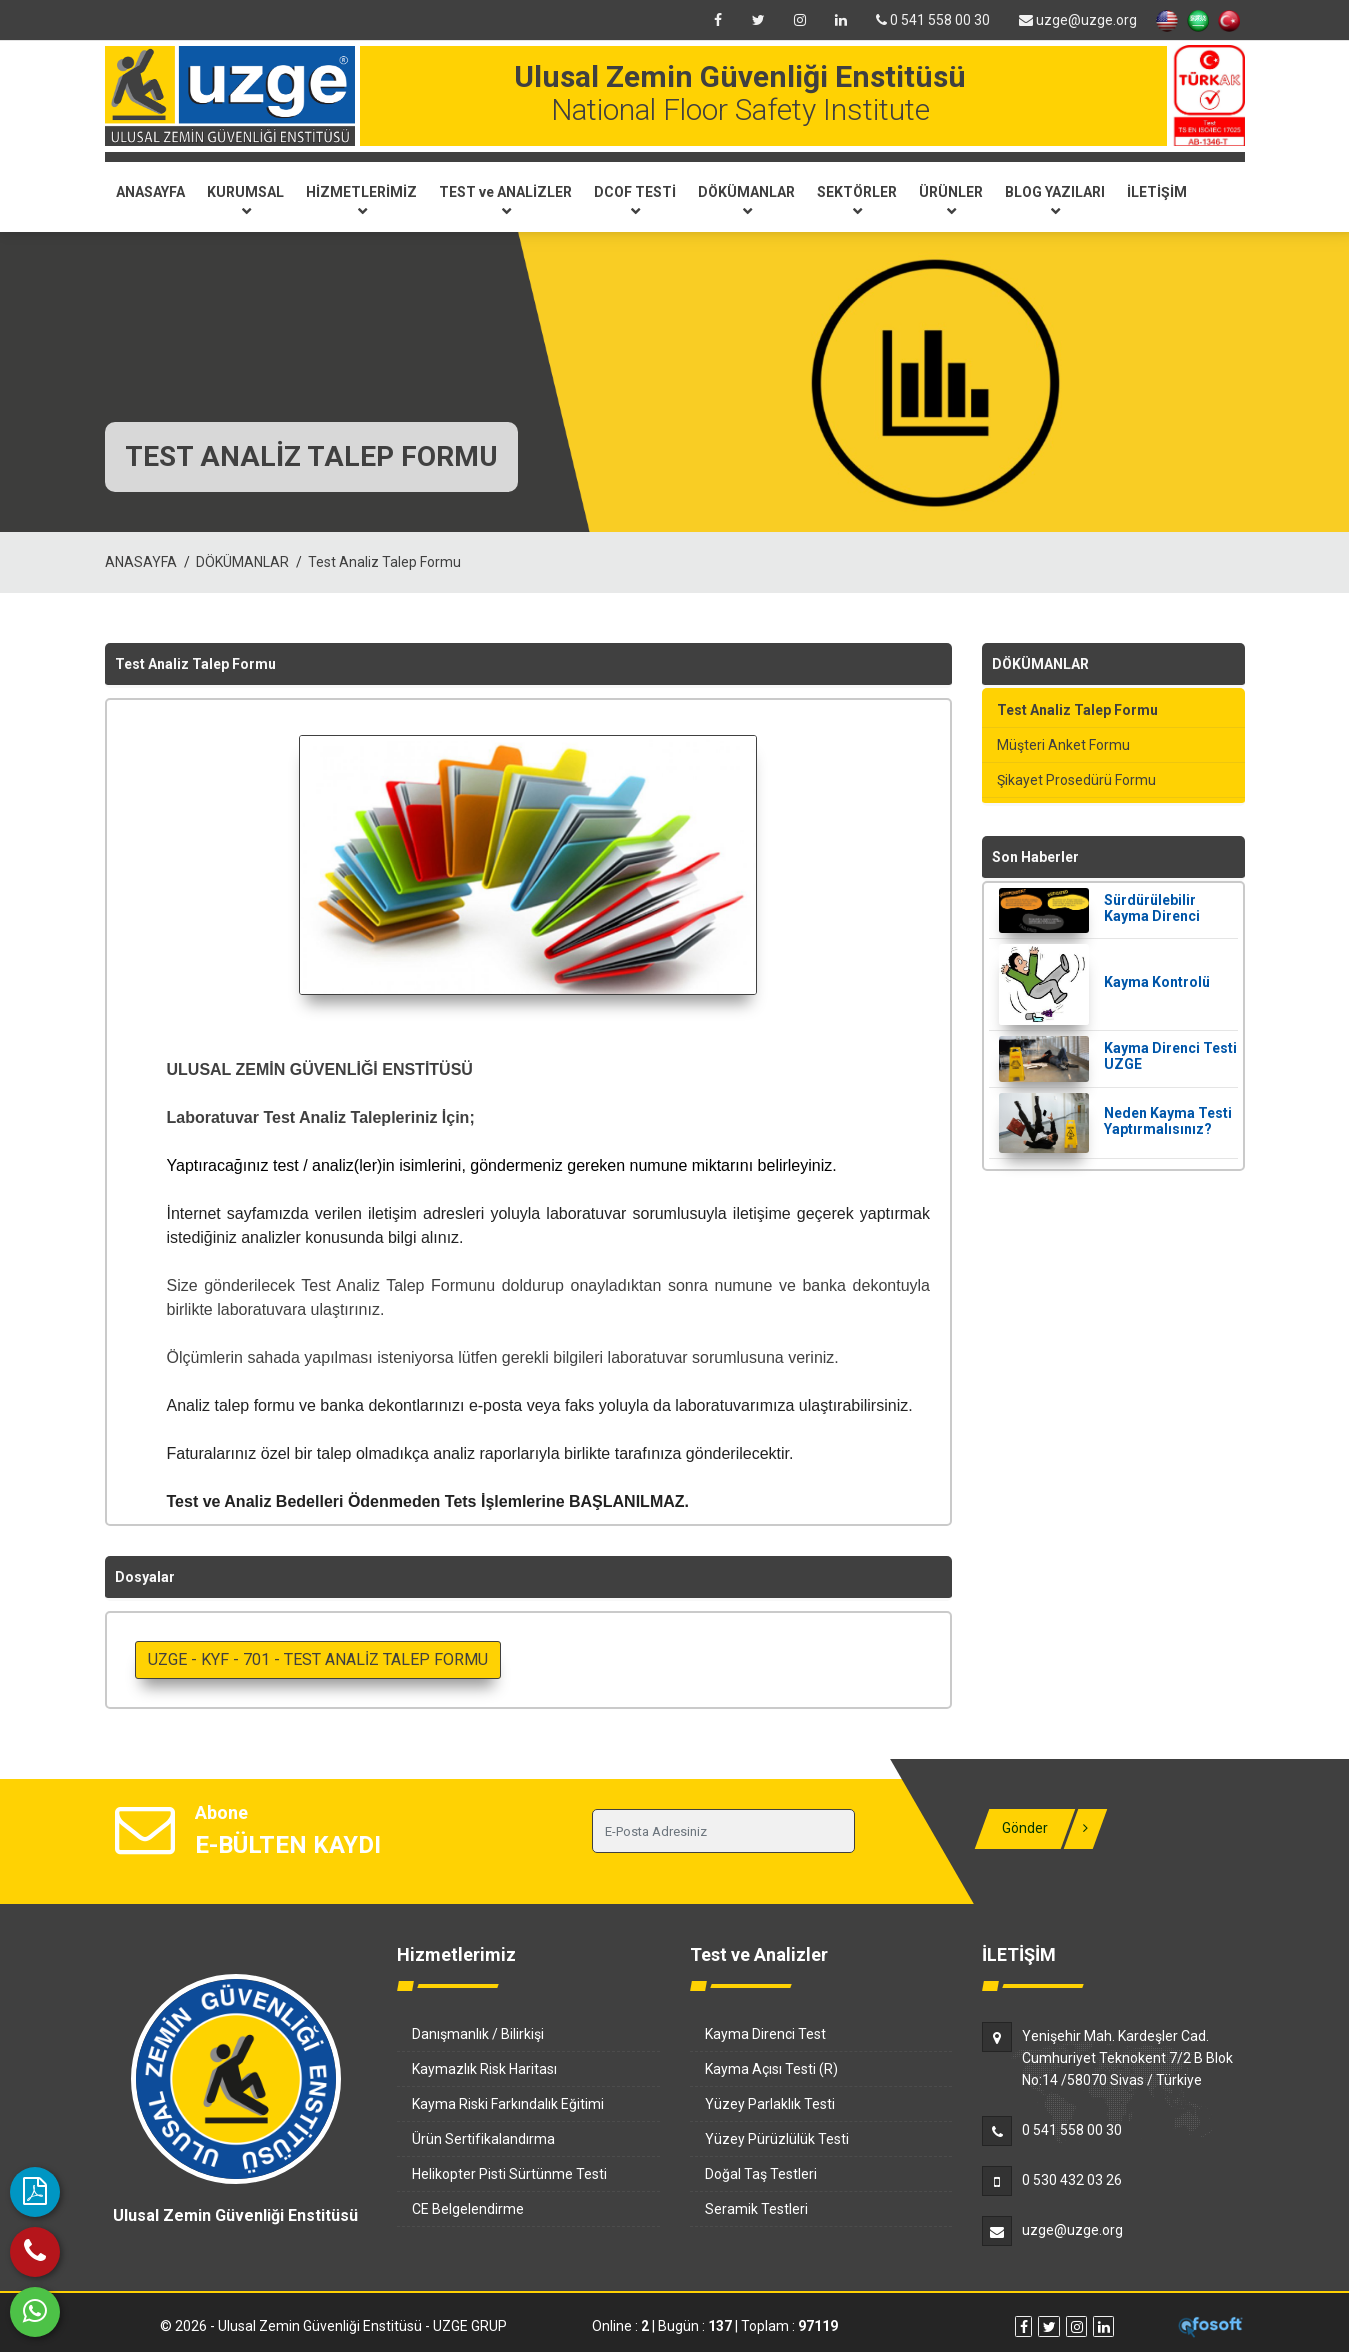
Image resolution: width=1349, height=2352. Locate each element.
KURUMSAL (245, 199)
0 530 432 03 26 (1072, 2180)
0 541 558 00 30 (933, 20)
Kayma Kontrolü (1157, 982)
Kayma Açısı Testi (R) (771, 2069)
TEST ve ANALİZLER (505, 199)
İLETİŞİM (1157, 192)
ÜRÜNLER (951, 199)
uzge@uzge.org (1078, 20)
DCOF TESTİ (635, 199)
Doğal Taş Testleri (761, 2174)
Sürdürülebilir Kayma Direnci (1152, 908)
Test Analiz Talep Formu (384, 562)
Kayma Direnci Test (765, 2034)
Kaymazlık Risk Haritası (484, 2069)
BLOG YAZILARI (1055, 199)
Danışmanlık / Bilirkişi (478, 2034)
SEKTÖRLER (857, 199)
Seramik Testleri (756, 2209)
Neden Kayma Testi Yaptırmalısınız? (1168, 1121)
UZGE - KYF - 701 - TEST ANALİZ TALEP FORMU (318, 1659)
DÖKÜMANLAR (746, 199)
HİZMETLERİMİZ (361, 199)
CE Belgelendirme (468, 2209)
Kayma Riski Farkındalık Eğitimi (508, 2104)
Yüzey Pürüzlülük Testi (777, 2139)
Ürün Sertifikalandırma (483, 2139)
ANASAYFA (150, 192)
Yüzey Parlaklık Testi (770, 2104)
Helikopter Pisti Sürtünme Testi (509, 2174)
